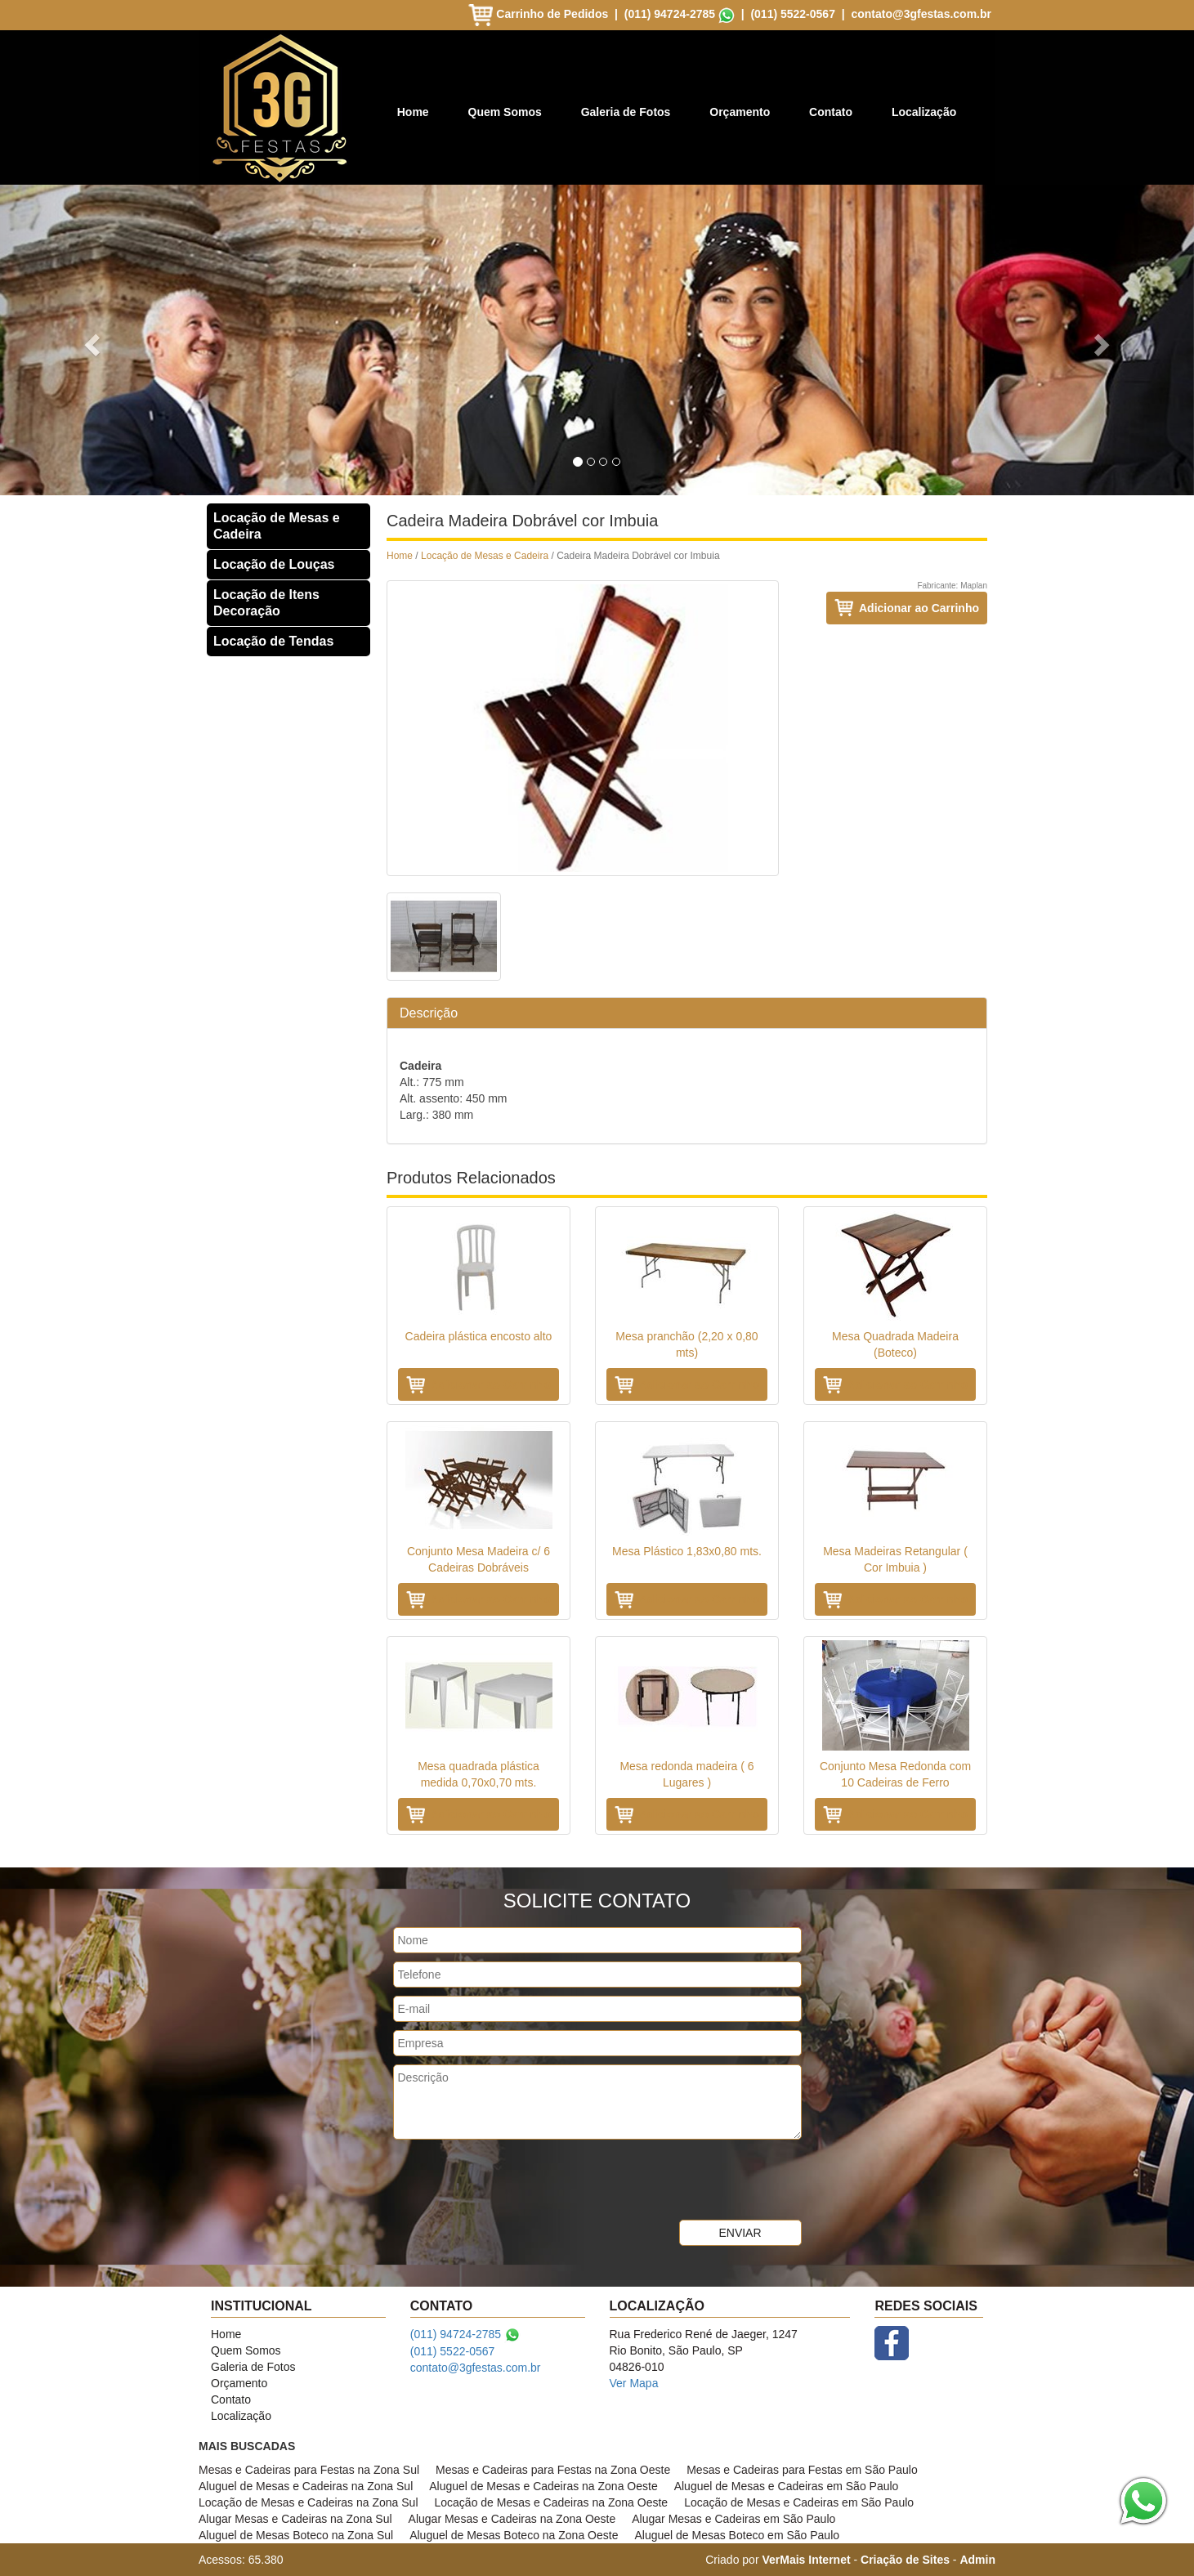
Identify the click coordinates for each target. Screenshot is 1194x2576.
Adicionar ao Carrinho (919, 608)
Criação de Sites (905, 2559)
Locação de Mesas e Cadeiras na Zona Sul (308, 2502)
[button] (89, 340)
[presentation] (517, 2180)
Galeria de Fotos (626, 112)
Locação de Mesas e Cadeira (276, 526)
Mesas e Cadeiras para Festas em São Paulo (801, 2469)
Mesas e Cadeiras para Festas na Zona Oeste (553, 2469)
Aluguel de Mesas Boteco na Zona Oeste (513, 2535)
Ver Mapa (634, 2383)
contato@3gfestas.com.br (921, 13)
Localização (924, 112)
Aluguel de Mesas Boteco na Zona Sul (296, 2535)
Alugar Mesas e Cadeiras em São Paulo (733, 2518)
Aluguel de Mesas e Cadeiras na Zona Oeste (543, 2486)
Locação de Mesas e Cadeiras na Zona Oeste (552, 2502)
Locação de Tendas (273, 641)
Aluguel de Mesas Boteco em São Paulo (736, 2535)
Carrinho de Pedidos (539, 13)
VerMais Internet (806, 2559)
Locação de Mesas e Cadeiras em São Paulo (799, 2502)
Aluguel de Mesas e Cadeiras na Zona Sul (306, 2486)
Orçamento (739, 112)
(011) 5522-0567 (792, 13)
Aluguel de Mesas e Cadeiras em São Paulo (786, 2486)
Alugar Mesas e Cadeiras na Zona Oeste (512, 2518)
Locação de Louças (274, 564)
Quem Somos (505, 112)
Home (413, 112)
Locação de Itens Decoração (266, 603)
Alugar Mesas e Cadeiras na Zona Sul (295, 2518)
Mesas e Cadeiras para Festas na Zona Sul (309, 2469)
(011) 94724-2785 (669, 13)
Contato (830, 112)
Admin (977, 2559)
